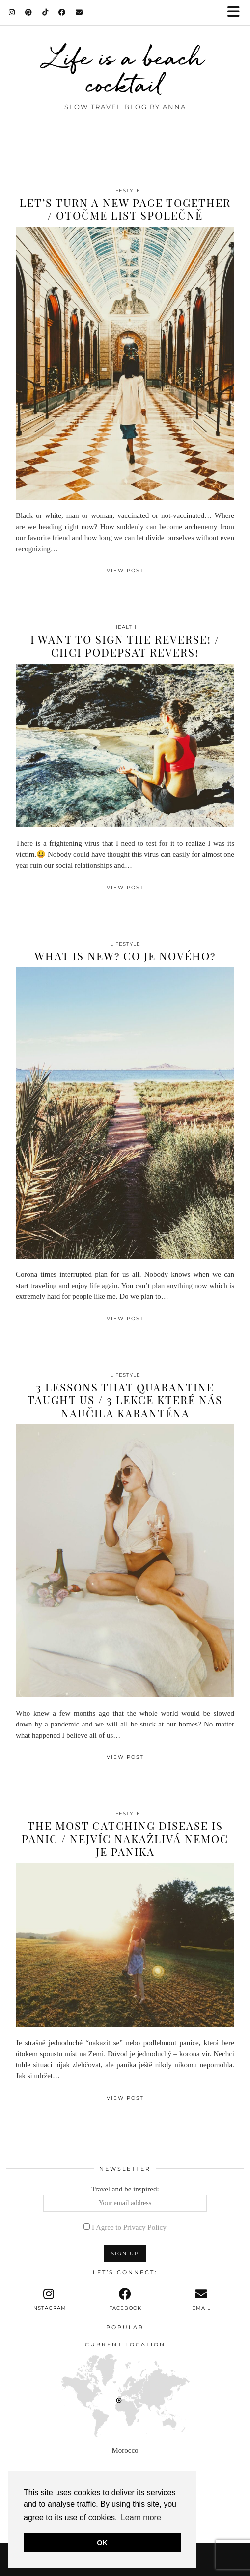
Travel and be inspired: (125, 2198)
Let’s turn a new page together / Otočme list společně (125, 209)
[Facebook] (62, 12)
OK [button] (102, 2543)
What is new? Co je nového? (125, 956)
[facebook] (125, 2299)
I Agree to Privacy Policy (129, 2227)
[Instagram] (12, 12)
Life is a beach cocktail (125, 70)
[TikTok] (45, 12)
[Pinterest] (28, 12)
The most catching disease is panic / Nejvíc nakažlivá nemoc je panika (125, 1838)
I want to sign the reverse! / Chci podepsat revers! (125, 645)
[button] (237, 12)
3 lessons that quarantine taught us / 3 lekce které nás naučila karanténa (125, 1400)
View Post (125, 570)
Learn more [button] (141, 2517)
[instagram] (49, 2299)
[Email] (79, 12)
